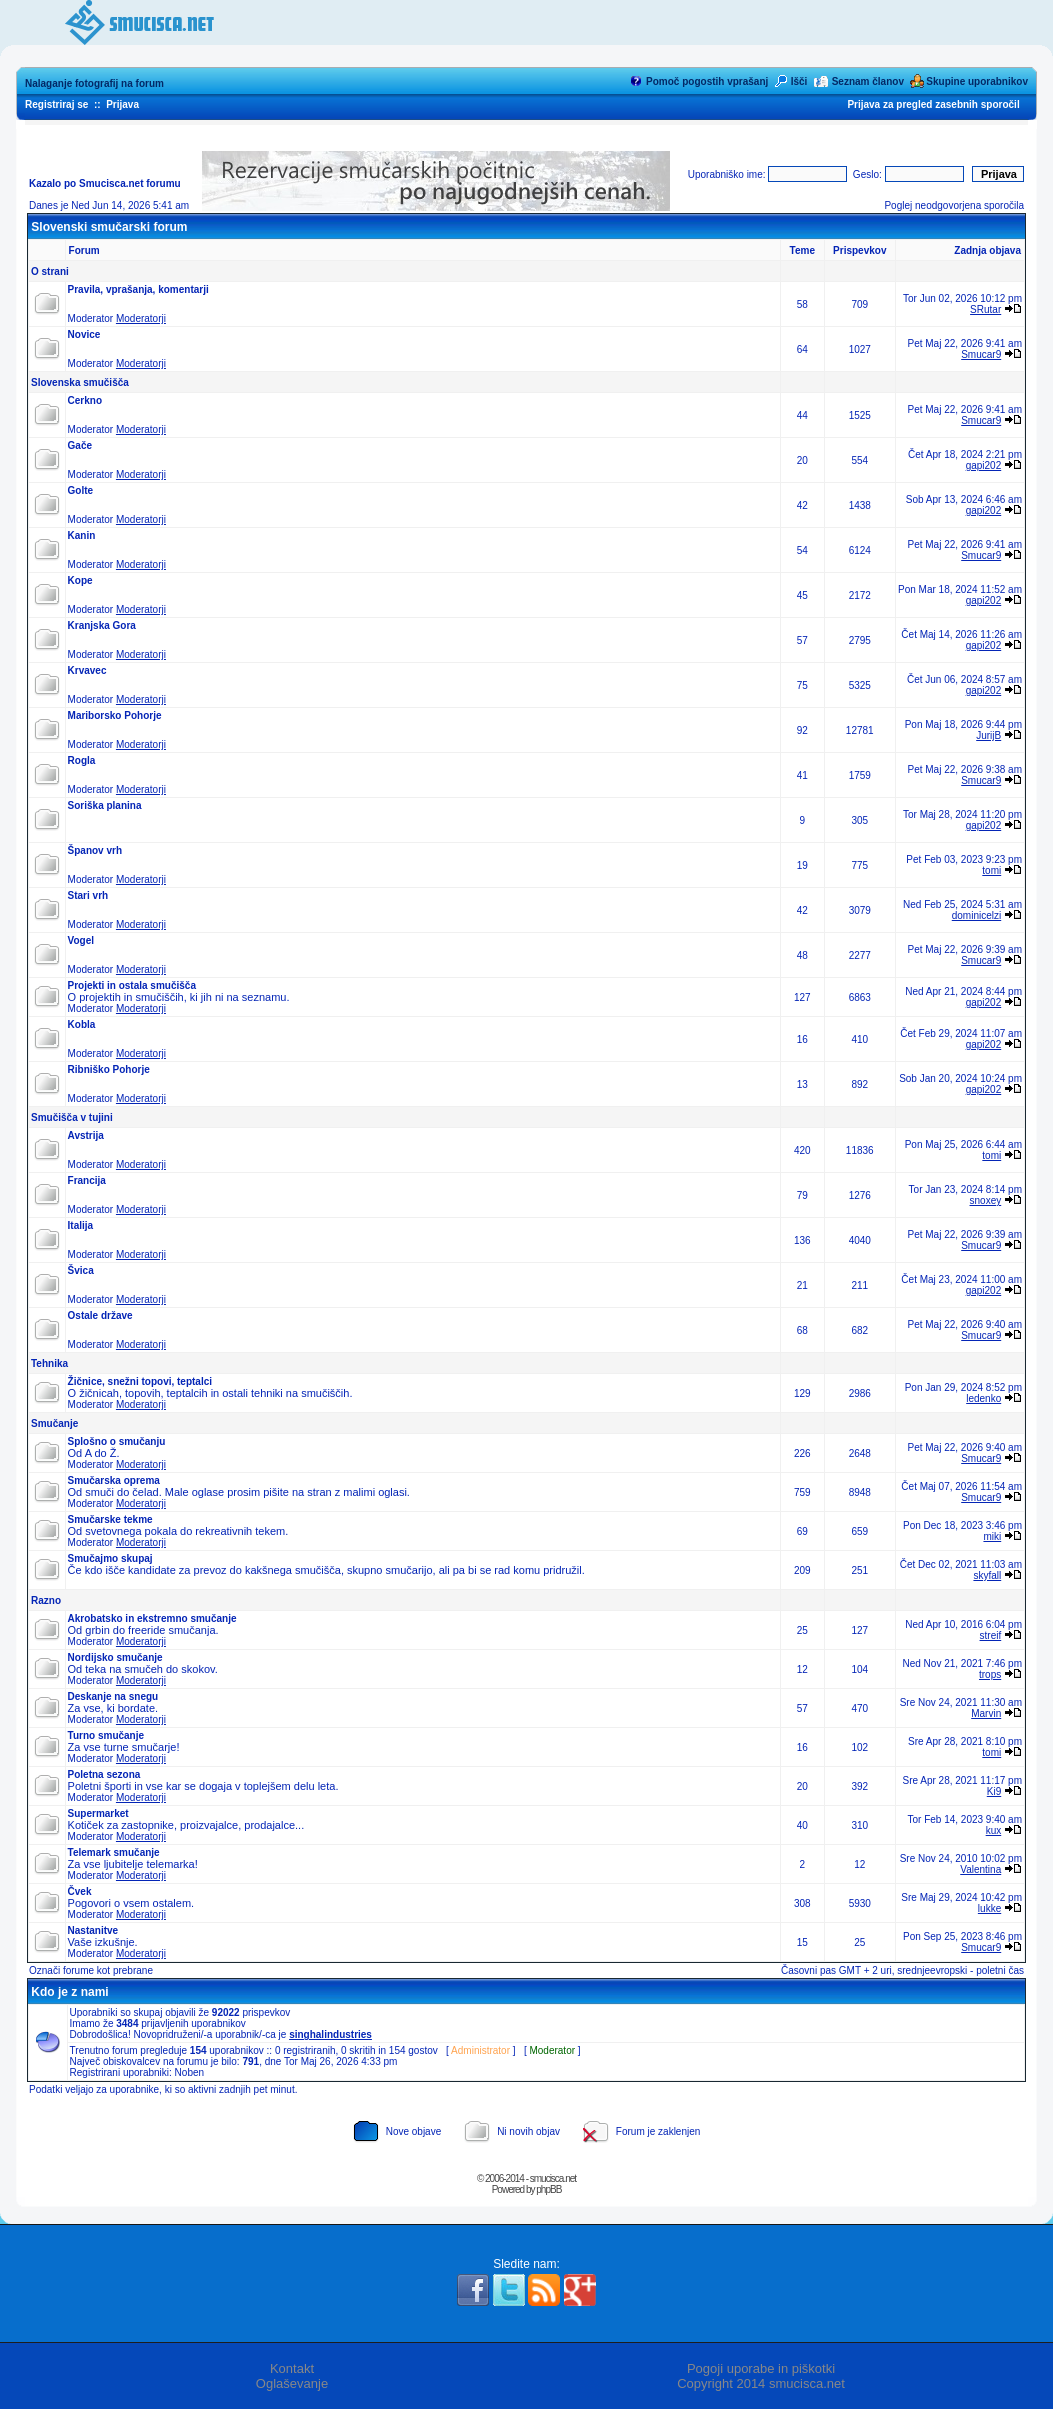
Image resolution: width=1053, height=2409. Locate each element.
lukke (989, 1908)
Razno (46, 1600)
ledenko (983, 1398)
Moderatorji (141, 318)
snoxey (986, 1200)
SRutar (985, 309)
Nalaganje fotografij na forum (94, 83)
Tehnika (49, 1363)
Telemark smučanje (114, 1852)
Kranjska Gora (102, 625)
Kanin (82, 535)
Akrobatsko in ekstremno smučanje (152, 1618)
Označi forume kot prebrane (91, 1970)
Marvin (986, 1713)
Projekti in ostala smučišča (132, 985)
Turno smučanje (106, 1735)
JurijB (988, 735)
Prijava (122, 104)
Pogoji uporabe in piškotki (761, 2368)
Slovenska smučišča (80, 382)
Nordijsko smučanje (115, 1657)
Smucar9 (981, 354)
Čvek (80, 1891)
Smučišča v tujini (72, 1117)
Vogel (81, 940)
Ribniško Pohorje (109, 1069)
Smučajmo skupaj (110, 1558)
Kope (80, 580)
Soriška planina (105, 805)
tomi (991, 870)
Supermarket (98, 1813)
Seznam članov (868, 81)
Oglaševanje (292, 2383)
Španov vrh (95, 850)
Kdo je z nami (69, 1992)
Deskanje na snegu (113, 1696)
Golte (81, 490)
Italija (81, 1225)
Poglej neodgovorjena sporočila (954, 205)
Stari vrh (88, 895)
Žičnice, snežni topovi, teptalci (140, 1381)
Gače (80, 445)
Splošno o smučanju (117, 1441)
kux (994, 1830)
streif (991, 1635)
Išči (799, 81)
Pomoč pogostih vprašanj (707, 81)
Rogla (82, 760)
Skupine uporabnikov (977, 81)
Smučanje (54, 1423)
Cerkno (85, 400)
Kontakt (292, 2368)
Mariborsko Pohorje (115, 715)
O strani (50, 271)
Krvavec (87, 670)
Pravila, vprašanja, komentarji (138, 289)
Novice (84, 334)
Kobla (82, 1024)
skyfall (987, 1575)
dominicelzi (976, 915)
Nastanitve (93, 1930)
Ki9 (994, 1791)
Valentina (980, 1869)
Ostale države (100, 1315)
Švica (81, 1270)
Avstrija (86, 1135)
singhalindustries (330, 2034)
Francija (87, 1180)
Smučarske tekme (110, 1519)
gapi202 (984, 465)
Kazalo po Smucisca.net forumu (105, 183)
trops (990, 1674)
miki (992, 1536)
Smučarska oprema (114, 1480)
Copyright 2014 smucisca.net (761, 2383)
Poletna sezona (104, 1774)
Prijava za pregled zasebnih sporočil (933, 104)
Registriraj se (56, 104)
